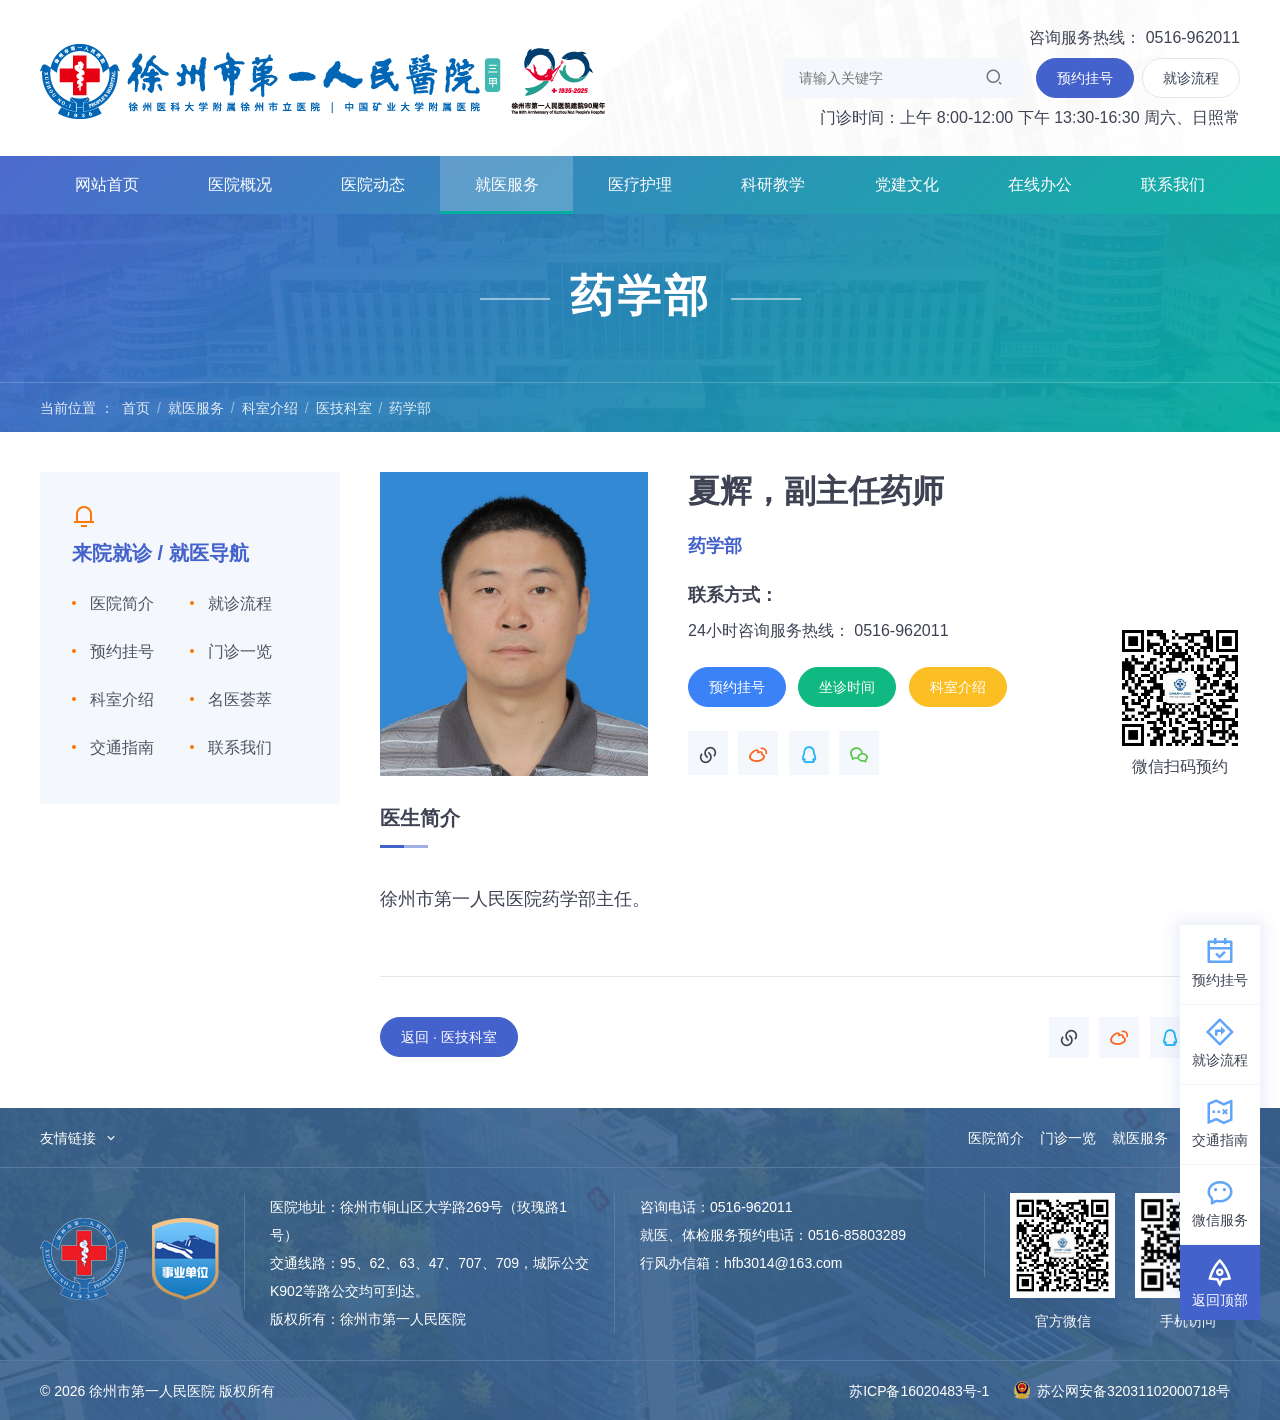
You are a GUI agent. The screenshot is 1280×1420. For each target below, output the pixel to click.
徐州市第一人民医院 (323, 80)
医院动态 (373, 184)
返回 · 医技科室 (449, 1037)
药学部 (410, 408)
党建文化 (907, 184)
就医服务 (507, 184)
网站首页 (107, 184)
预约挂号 (122, 651)
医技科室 (344, 408)
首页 (136, 408)
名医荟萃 (240, 699)
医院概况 (240, 184)
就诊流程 (240, 603)
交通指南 (122, 747)
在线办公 (1040, 184)
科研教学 (773, 184)
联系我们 (1173, 184)
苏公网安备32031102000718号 (1121, 1390)
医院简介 (122, 603)
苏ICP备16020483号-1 (919, 1391)
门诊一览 (240, 651)
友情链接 (79, 1138)
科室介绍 (270, 408)
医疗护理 (640, 184)
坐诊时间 (847, 687)
